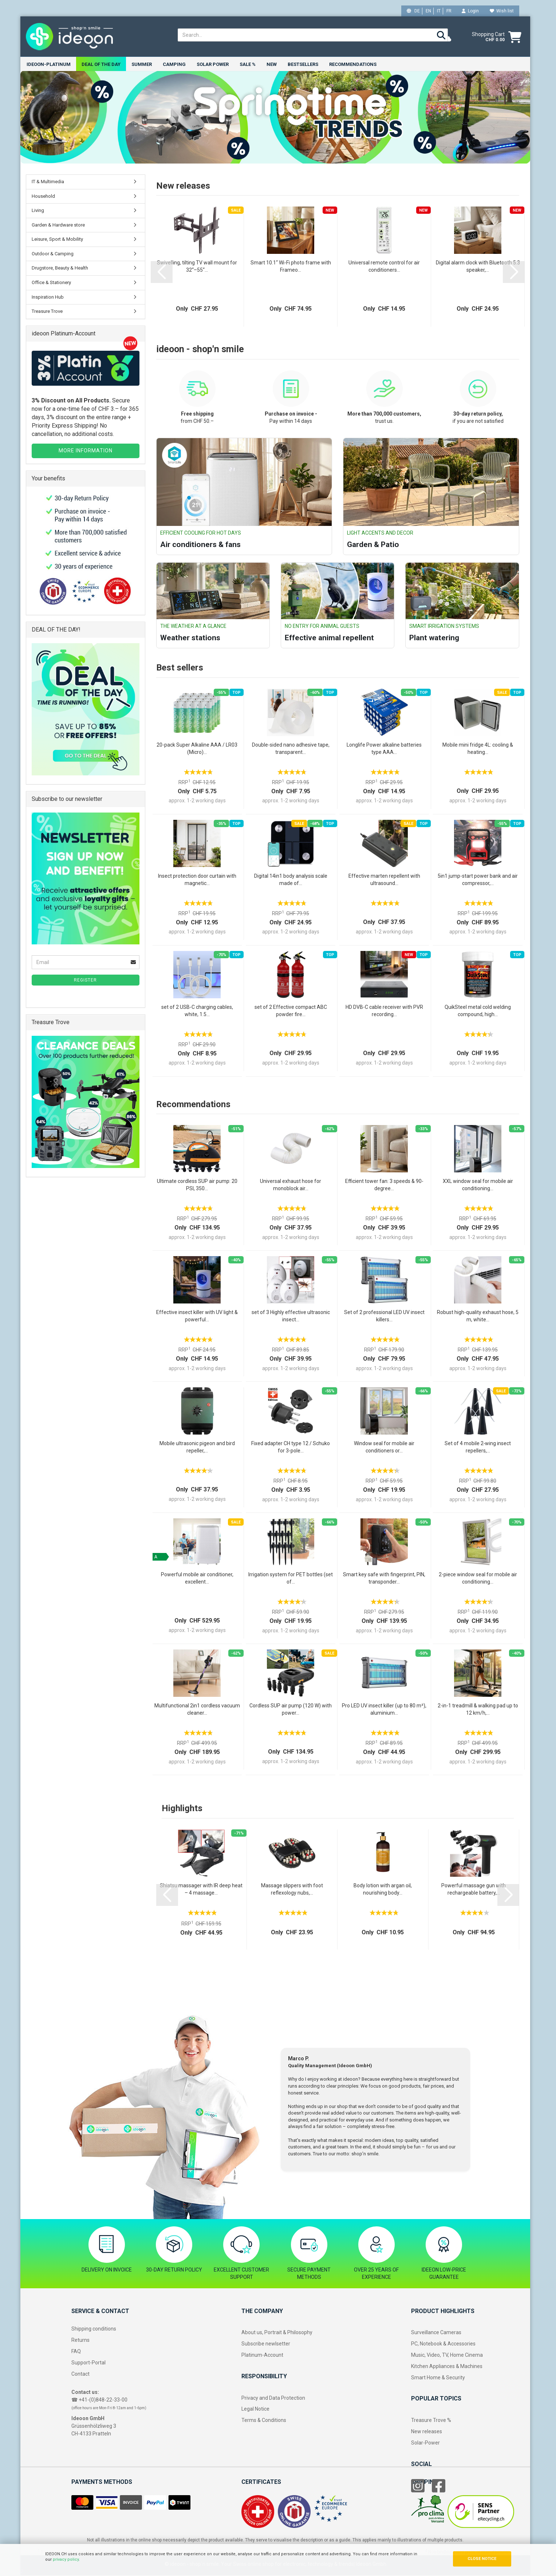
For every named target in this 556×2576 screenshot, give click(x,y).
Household (43, 197)
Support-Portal (88, 2363)
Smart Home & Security (438, 2378)
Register (85, 980)
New (272, 64)
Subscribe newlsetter (265, 2344)
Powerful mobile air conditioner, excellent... (197, 1578)
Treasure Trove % (431, 2421)
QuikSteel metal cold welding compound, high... (478, 1011)
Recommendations (352, 64)
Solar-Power (425, 2443)
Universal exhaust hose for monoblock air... (290, 1185)
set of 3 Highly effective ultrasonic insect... (291, 1316)
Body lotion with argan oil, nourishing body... (383, 1889)
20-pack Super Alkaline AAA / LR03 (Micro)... (197, 749)
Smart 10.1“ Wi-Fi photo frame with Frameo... (291, 267)
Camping (174, 64)
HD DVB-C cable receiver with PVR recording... (384, 1011)
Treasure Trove (47, 312)
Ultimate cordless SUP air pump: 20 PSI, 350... (197, 1185)
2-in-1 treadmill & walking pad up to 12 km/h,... (478, 1709)
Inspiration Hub (48, 297)
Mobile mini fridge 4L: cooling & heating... (477, 749)
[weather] (444, 37)
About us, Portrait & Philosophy (276, 2333)
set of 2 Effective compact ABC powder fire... (291, 1011)
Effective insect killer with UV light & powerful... (197, 1316)
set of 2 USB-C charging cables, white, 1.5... (197, 1011)
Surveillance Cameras (436, 2333)
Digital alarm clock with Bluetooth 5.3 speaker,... (478, 267)
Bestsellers (303, 64)
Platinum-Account (262, 2356)
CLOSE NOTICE (482, 2558)
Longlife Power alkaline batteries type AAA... (384, 749)
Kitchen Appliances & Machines (446, 2367)
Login (470, 10)
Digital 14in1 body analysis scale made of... (290, 880)
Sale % (248, 64)
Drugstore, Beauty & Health (60, 268)
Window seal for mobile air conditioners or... (384, 1447)
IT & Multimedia (48, 182)
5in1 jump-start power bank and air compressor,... (478, 880)
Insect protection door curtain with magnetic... (197, 880)
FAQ (76, 2352)
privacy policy (66, 2559)
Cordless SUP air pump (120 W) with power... (290, 1709)
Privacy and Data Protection (273, 2398)
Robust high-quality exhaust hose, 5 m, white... (477, 1316)
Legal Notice (255, 2409)
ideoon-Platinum (49, 64)
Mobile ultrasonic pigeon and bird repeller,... (197, 1447)
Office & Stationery (51, 283)
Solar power (213, 64)
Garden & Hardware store (58, 225)
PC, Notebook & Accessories (443, 2344)
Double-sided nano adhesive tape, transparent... (291, 749)
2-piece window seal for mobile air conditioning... (478, 1578)
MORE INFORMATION (86, 451)
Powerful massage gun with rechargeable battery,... (473, 1889)
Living (38, 211)
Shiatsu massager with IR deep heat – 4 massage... (201, 1889)
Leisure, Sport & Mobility (57, 240)
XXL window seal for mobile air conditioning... (478, 1185)
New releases (426, 2432)
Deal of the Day (101, 64)
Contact (80, 2374)
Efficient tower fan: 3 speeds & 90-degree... (384, 1185)
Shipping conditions (93, 2329)
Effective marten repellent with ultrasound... (384, 880)
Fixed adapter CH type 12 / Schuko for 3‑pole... (290, 1447)
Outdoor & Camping (53, 254)
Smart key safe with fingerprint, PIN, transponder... (384, 1578)
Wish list (502, 10)
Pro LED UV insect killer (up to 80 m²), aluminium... (384, 1709)
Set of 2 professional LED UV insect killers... (384, 1316)
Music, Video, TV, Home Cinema (447, 2356)
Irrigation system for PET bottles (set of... (290, 1578)
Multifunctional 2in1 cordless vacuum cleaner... (197, 1709)
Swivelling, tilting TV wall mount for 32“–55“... (197, 267)
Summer (141, 64)
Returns (80, 2341)
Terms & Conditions (263, 2421)
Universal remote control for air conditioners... (384, 267)
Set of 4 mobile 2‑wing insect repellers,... (478, 1447)
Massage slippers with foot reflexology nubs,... (292, 1889)
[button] (162, 273)
